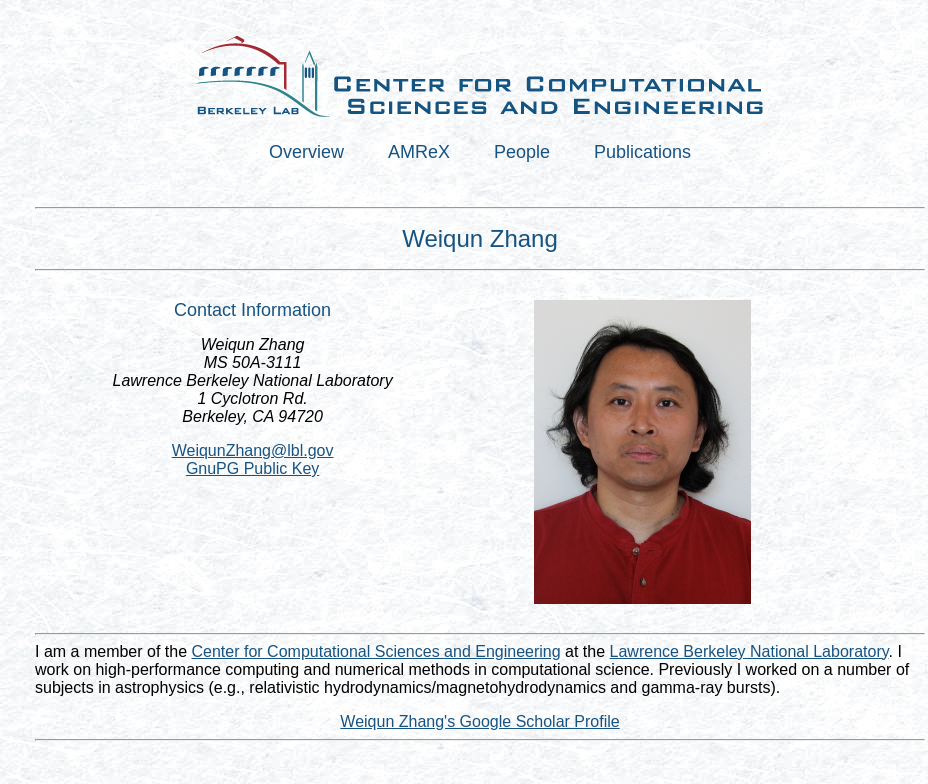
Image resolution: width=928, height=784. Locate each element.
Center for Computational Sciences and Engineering (376, 651)
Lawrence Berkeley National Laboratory (749, 651)
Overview (306, 152)
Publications (642, 152)
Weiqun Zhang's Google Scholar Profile (479, 721)
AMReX (419, 152)
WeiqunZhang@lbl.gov (253, 450)
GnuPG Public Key (252, 468)
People (522, 152)
